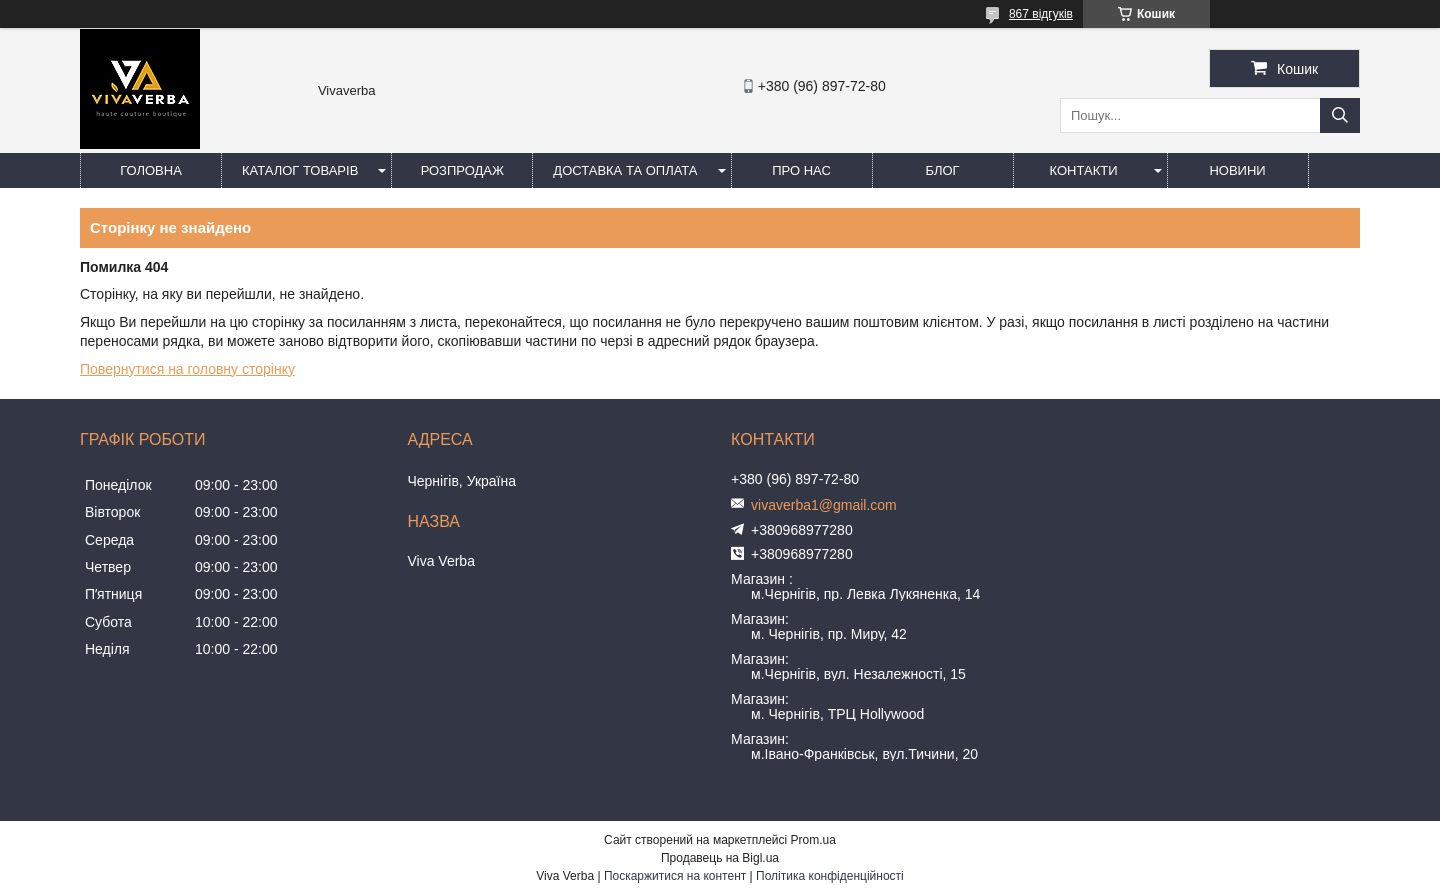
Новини (1237, 170)
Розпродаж (462, 170)
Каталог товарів (300, 170)
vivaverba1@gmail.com (824, 505)
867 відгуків (1041, 14)
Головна (151, 170)
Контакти (1084, 170)
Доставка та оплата (625, 170)
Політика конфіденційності (830, 876)
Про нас (801, 170)
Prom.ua (813, 840)
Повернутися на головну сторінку (187, 369)
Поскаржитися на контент (675, 876)
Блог (942, 170)
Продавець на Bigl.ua (720, 858)
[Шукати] (1340, 115)
